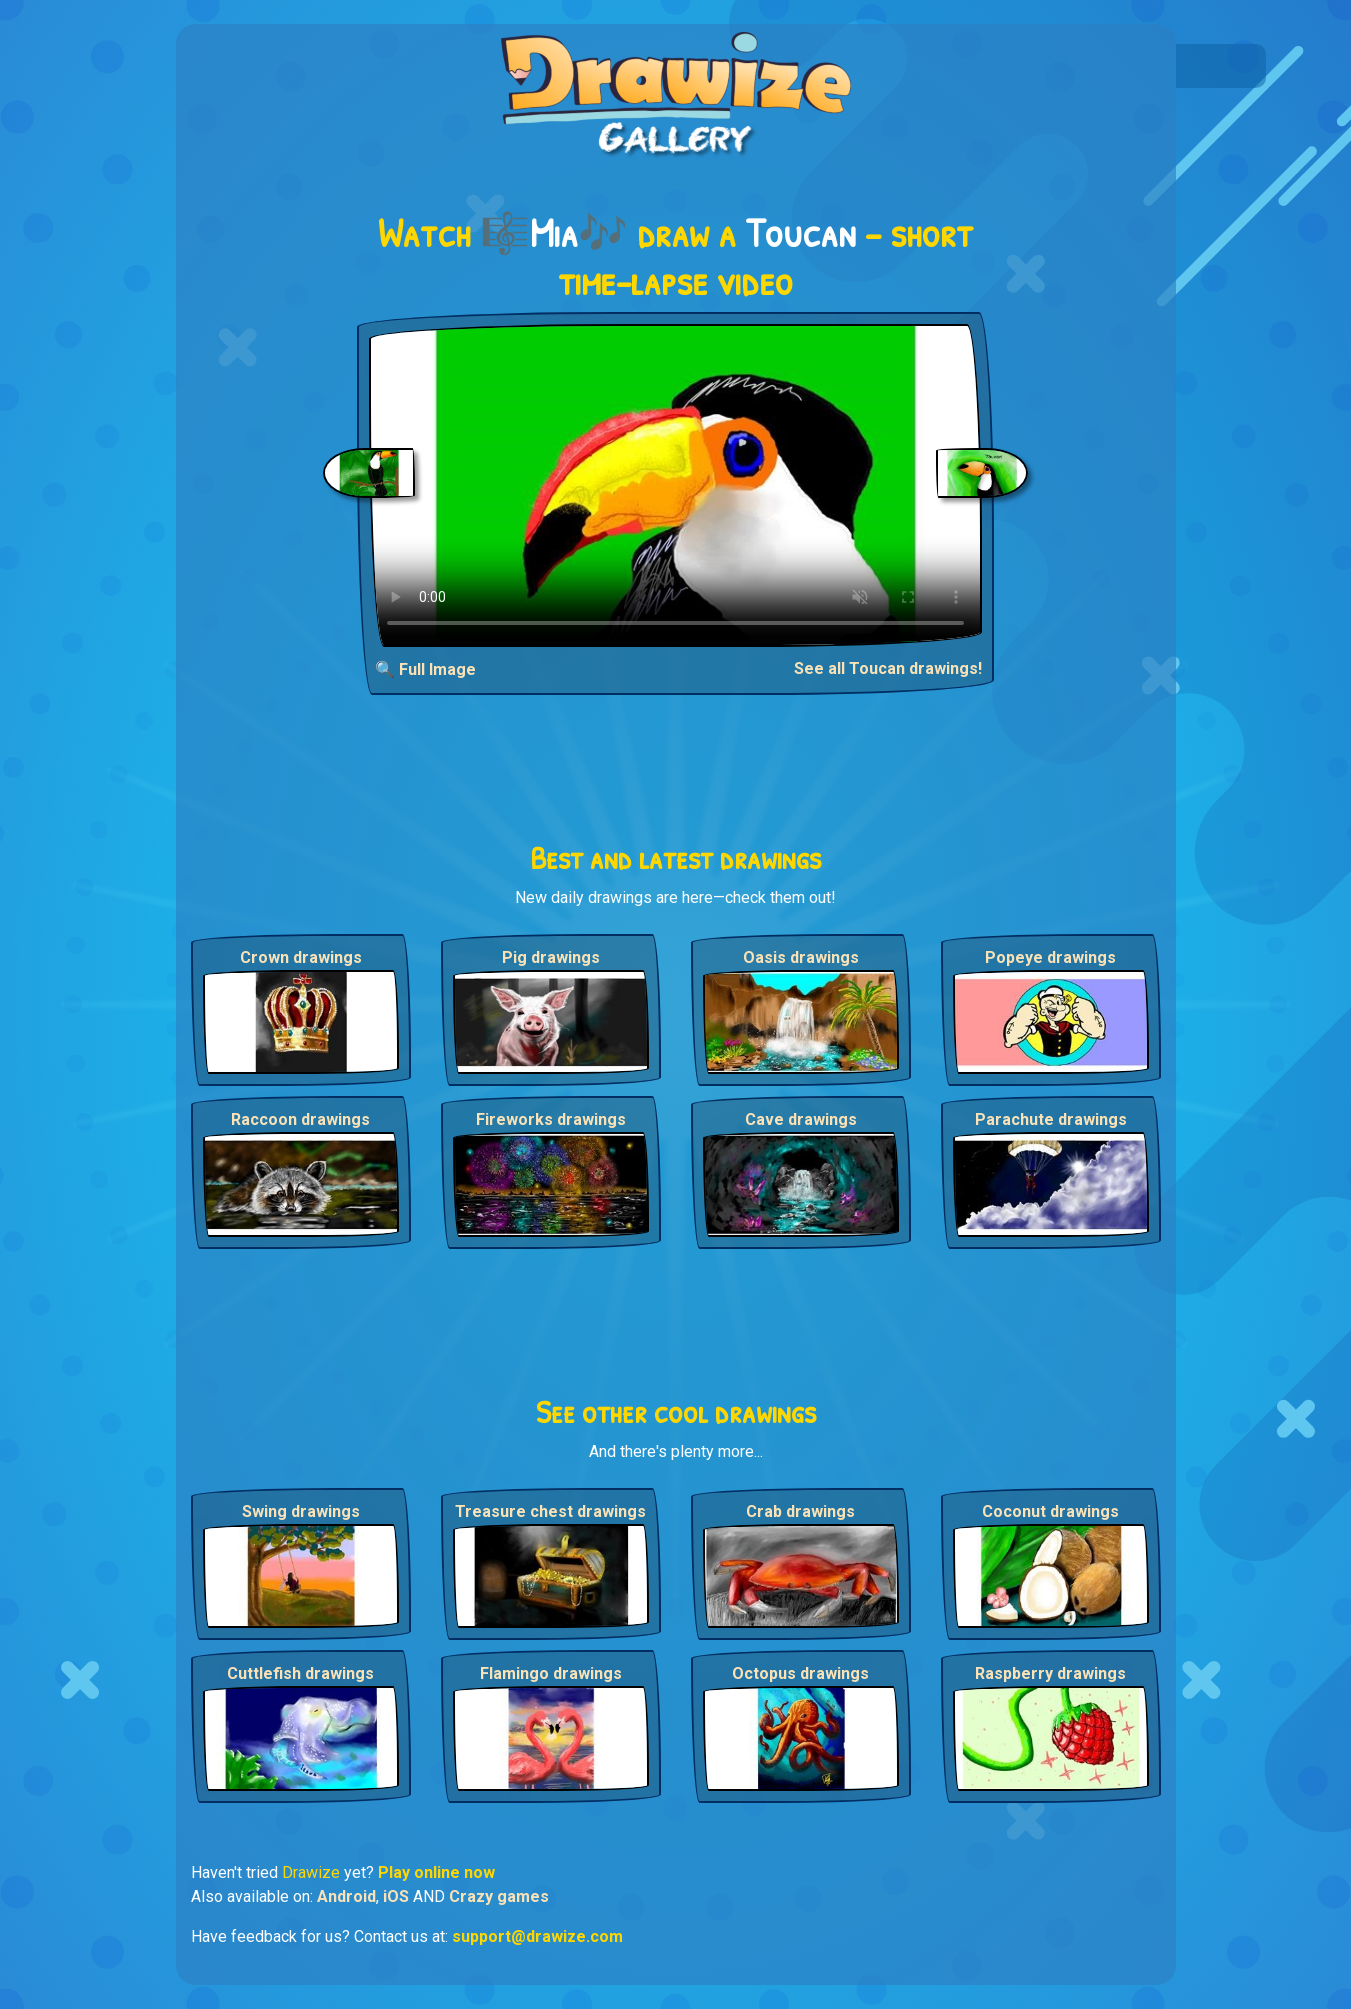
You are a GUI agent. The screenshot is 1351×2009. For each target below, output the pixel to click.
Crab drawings (800, 1511)
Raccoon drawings (300, 1119)
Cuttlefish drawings (300, 1673)
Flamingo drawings (551, 1673)
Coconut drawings (1050, 1511)
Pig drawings (551, 957)
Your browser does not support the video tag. (675, 485)
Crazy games (499, 1896)
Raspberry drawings (1050, 1673)
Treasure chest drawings (550, 1511)
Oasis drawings (801, 957)
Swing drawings (301, 1511)
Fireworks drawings (551, 1119)
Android (346, 1896)
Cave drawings (801, 1119)
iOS (396, 1896)
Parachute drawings (1051, 1119)
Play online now (436, 1872)
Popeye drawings (1050, 957)
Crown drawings (301, 957)
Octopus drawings (800, 1673)
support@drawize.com (537, 1936)
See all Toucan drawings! (888, 668)
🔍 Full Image (425, 669)
